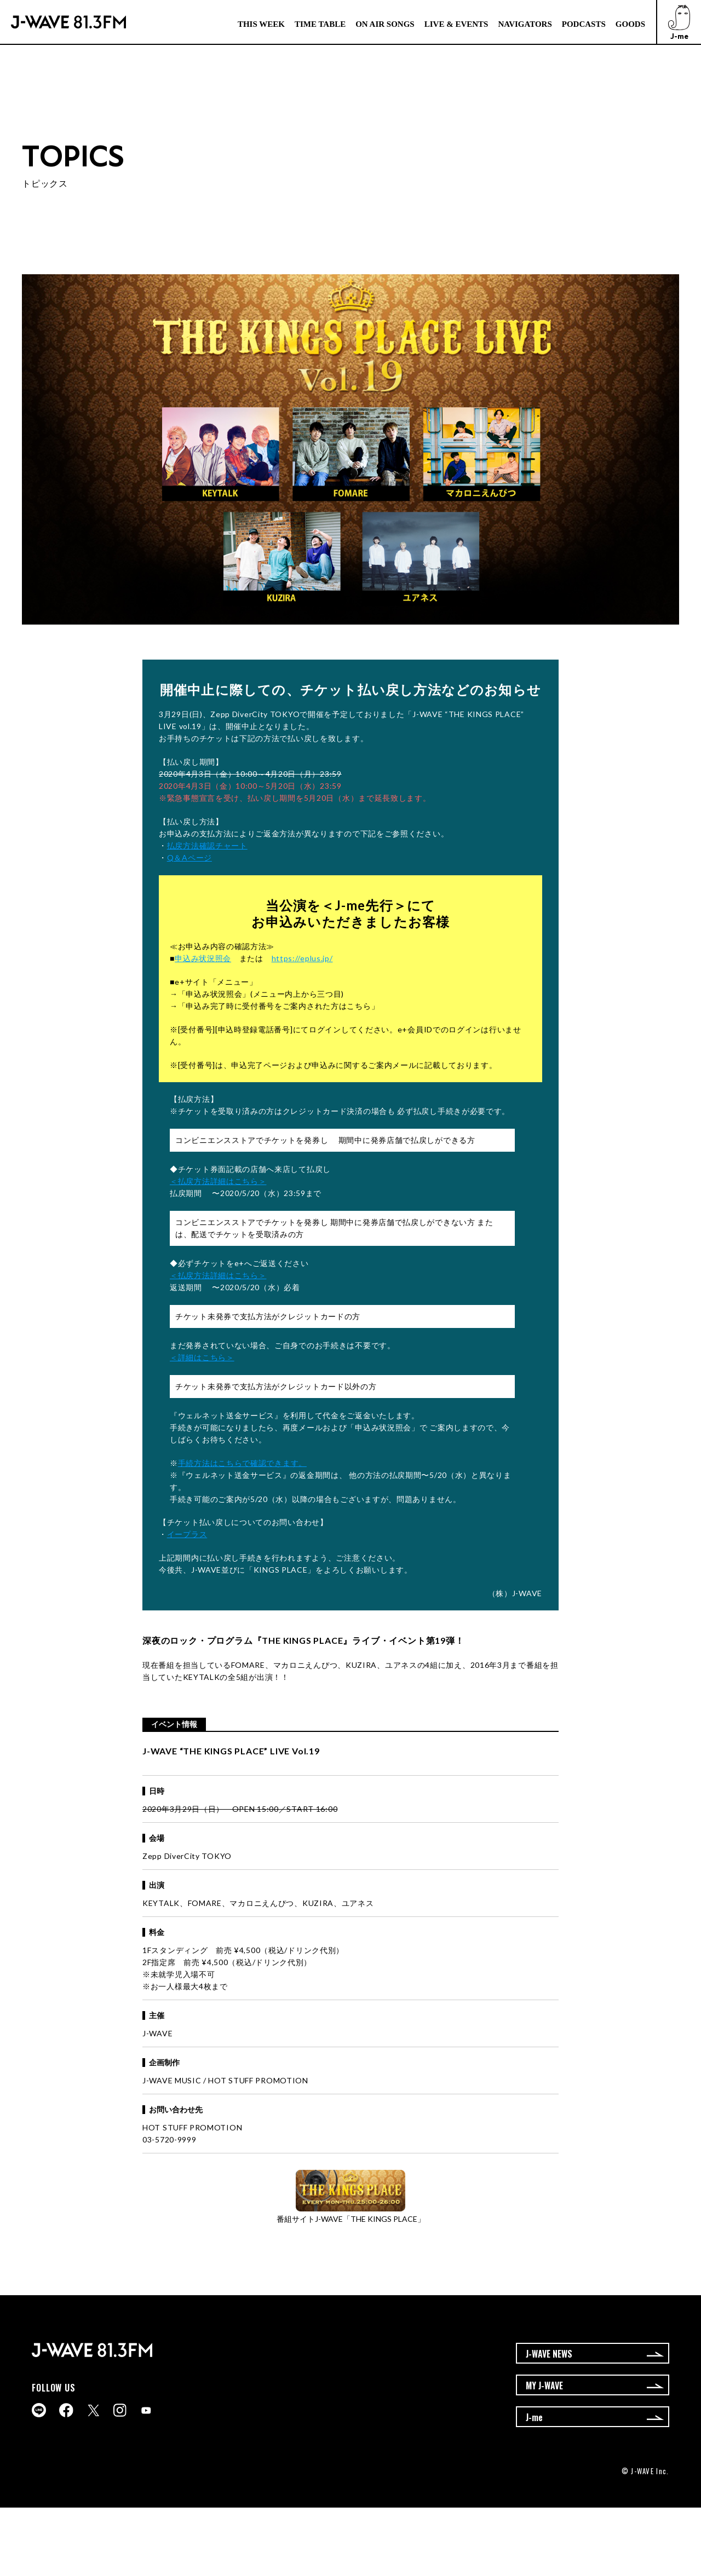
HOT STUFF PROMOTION (192, 2127)
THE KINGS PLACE (302, 1640)
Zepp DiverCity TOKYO (187, 1856)
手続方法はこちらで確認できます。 (242, 1463)
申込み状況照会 (203, 958)
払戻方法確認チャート (207, 845)
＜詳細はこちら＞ (202, 1357)
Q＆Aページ (189, 857)
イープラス (187, 1534)
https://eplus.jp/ (302, 958)
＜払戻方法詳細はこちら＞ (218, 1181)
